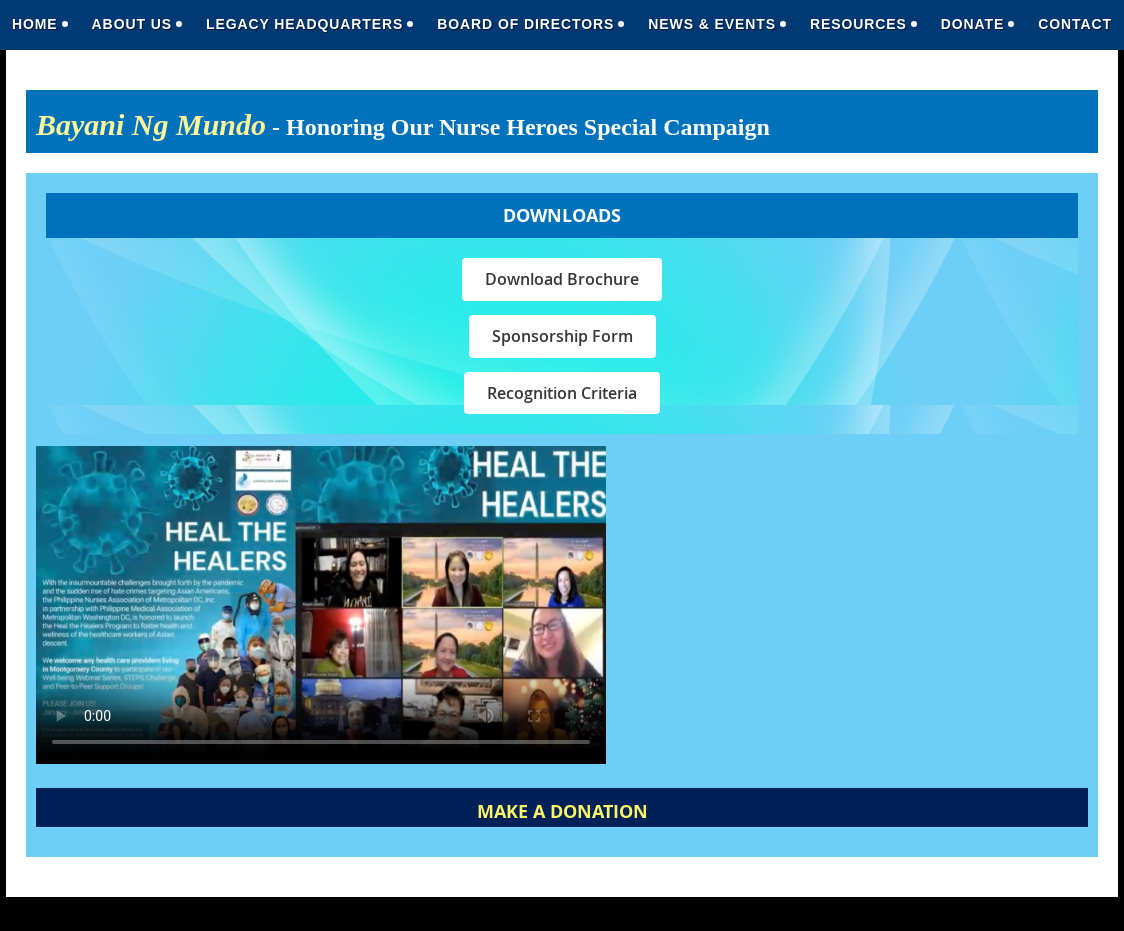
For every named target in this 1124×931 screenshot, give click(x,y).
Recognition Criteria (562, 393)
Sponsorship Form (562, 336)
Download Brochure (562, 279)
